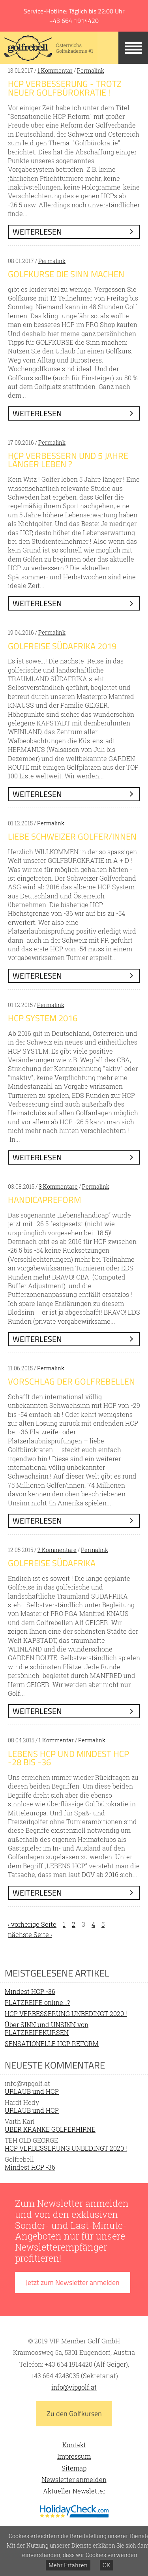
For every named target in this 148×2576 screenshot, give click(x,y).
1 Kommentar (55, 70)
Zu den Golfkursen (74, 2413)
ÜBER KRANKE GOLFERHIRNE (50, 2129)
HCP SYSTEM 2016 (42, 1018)
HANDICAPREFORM (44, 1199)
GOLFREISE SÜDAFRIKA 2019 (62, 646)
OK (107, 2565)
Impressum (74, 2456)
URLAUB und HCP (32, 2091)
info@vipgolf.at (74, 2387)
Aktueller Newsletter (74, 2491)
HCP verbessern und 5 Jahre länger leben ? (68, 460)
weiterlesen (37, 231)
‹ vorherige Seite (32, 1924)
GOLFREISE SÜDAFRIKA (52, 1563)
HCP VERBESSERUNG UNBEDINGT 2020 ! (66, 2013)
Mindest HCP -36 (30, 1991)
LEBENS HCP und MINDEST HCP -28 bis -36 (68, 1758)
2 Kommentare (57, 1550)
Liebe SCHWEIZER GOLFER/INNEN (72, 836)
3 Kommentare (58, 1186)
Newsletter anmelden (74, 2479)
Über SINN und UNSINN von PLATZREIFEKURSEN (46, 2028)
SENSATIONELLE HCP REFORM (52, 2043)
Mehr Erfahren (68, 2565)
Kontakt (74, 2445)
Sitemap (74, 2468)
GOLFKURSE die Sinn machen (66, 274)
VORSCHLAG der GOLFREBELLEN (71, 1381)
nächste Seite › (30, 1934)
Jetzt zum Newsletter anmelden (73, 2282)
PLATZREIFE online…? (37, 2002)
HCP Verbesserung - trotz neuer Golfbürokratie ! (65, 88)
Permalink (90, 70)
